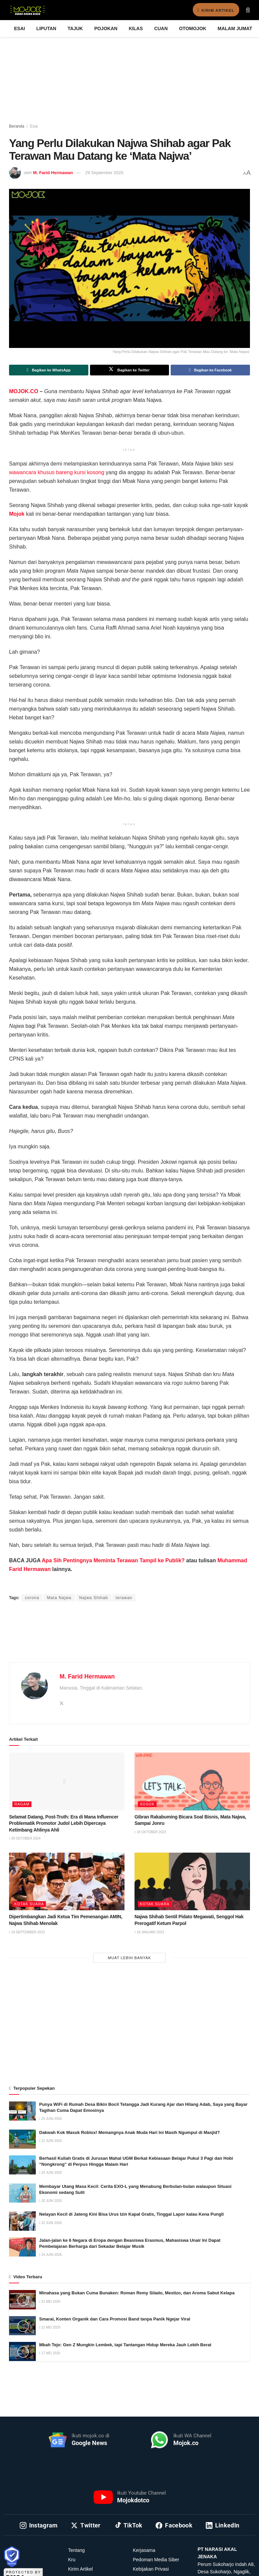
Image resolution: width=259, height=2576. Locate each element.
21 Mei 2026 (49, 2327)
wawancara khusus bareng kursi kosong (56, 472)
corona (32, 1597)
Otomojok (192, 28)
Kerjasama (144, 2550)
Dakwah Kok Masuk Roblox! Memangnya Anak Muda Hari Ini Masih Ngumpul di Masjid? (129, 2132)
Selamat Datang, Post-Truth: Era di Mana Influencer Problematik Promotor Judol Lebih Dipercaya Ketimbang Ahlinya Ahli (63, 1823)
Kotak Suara (29, 1904)
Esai (19, 28)
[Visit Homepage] (27, 10)
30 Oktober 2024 (24, 1838)
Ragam (21, 1804)
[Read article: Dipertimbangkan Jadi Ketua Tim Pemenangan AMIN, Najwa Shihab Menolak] (66, 1882)
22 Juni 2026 (50, 2141)
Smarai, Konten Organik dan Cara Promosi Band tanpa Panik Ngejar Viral (114, 2318)
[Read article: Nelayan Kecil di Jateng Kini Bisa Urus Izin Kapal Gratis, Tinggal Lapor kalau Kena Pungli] (22, 2220)
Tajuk (75, 28)
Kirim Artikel (212, 10)
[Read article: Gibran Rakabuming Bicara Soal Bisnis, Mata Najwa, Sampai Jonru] (192, 1781)
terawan (124, 1597)
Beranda (16, 126)
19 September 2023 (27, 1932)
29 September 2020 (104, 172)
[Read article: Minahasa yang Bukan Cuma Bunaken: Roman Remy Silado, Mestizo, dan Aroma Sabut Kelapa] (22, 2299)
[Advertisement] (129, 1640)
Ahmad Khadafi (95, 1584)
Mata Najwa (59, 1597)
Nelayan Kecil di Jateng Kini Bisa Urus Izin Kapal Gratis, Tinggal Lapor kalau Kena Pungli (131, 2214)
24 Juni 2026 (50, 2172)
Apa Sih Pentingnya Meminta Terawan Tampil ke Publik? (113, 1560)
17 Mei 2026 (49, 2353)
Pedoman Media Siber (156, 2559)
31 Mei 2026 (49, 2301)
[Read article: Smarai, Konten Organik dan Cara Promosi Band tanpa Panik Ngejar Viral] (22, 2325)
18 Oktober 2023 (150, 1832)
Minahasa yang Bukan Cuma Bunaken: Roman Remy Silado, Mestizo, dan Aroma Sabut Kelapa (137, 2292)
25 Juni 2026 (50, 2119)
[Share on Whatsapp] (48, 370)
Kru (72, 2559)
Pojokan (105, 28)
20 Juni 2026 (50, 2201)
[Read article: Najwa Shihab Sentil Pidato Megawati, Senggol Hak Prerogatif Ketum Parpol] (192, 1882)
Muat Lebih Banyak (129, 1958)
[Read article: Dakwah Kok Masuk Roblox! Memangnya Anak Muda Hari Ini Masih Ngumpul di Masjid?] (22, 2139)
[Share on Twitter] (129, 370)
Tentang (76, 2550)
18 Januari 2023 (149, 1932)
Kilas (136, 28)
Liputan (46, 28)
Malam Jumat (235, 28)
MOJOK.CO (23, 391)
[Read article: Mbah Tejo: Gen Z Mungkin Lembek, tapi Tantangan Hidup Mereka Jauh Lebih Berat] (22, 2351)
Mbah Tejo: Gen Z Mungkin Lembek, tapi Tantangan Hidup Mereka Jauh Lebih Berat (125, 2344)
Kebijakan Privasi (151, 2569)
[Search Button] (248, 10)
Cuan (161, 28)
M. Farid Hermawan (53, 172)
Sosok (147, 1804)
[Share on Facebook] (210, 370)
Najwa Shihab (93, 1597)
